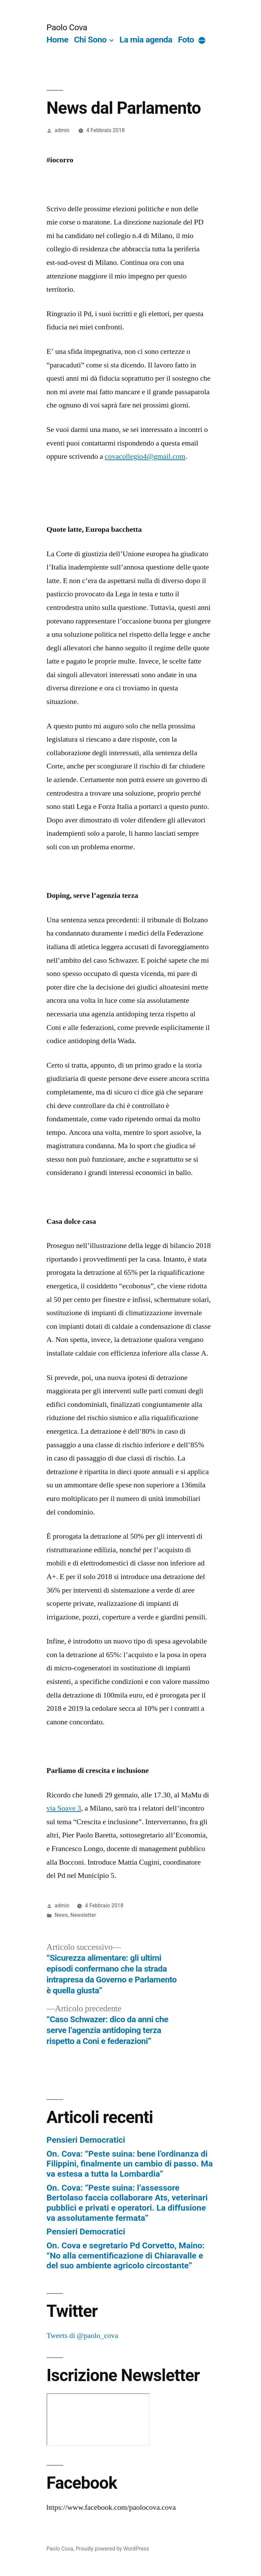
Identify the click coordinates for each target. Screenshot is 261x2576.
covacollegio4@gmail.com (145, 456)
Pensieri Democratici (86, 2140)
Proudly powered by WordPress (112, 2548)
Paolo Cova (67, 27)
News (61, 1915)
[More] (202, 41)
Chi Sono (90, 39)
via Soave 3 (64, 1808)
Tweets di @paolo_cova (82, 2335)
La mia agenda (146, 39)
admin (62, 130)
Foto (186, 39)
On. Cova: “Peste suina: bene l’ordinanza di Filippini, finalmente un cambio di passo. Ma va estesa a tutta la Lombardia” (130, 2164)
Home (57, 39)
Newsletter (83, 1915)
